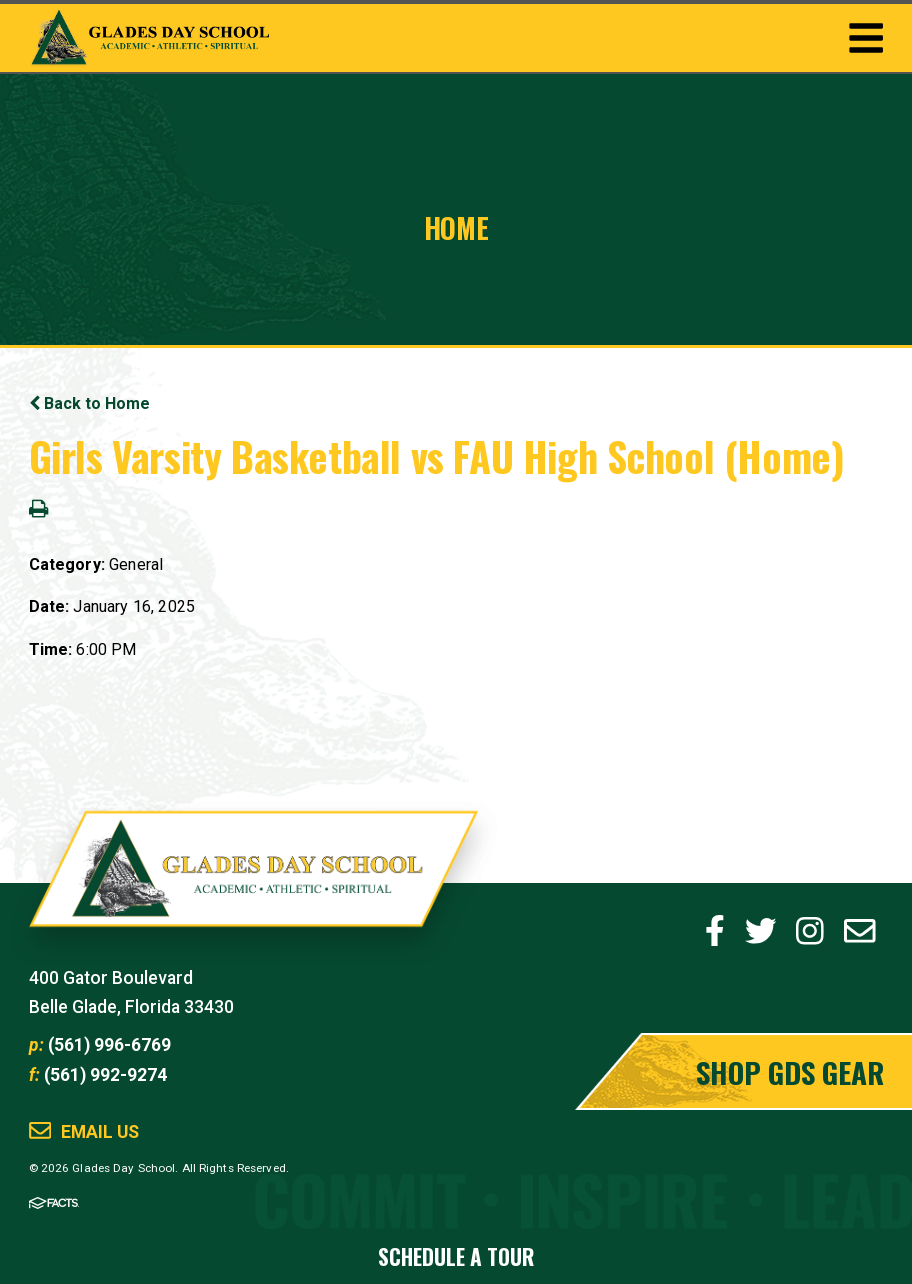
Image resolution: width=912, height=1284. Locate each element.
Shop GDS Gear (790, 1071)
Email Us (100, 1132)
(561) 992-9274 (105, 1075)
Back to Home (89, 403)
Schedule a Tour (456, 1256)
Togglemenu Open (866, 38)
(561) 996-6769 (109, 1045)
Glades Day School (253, 883)
